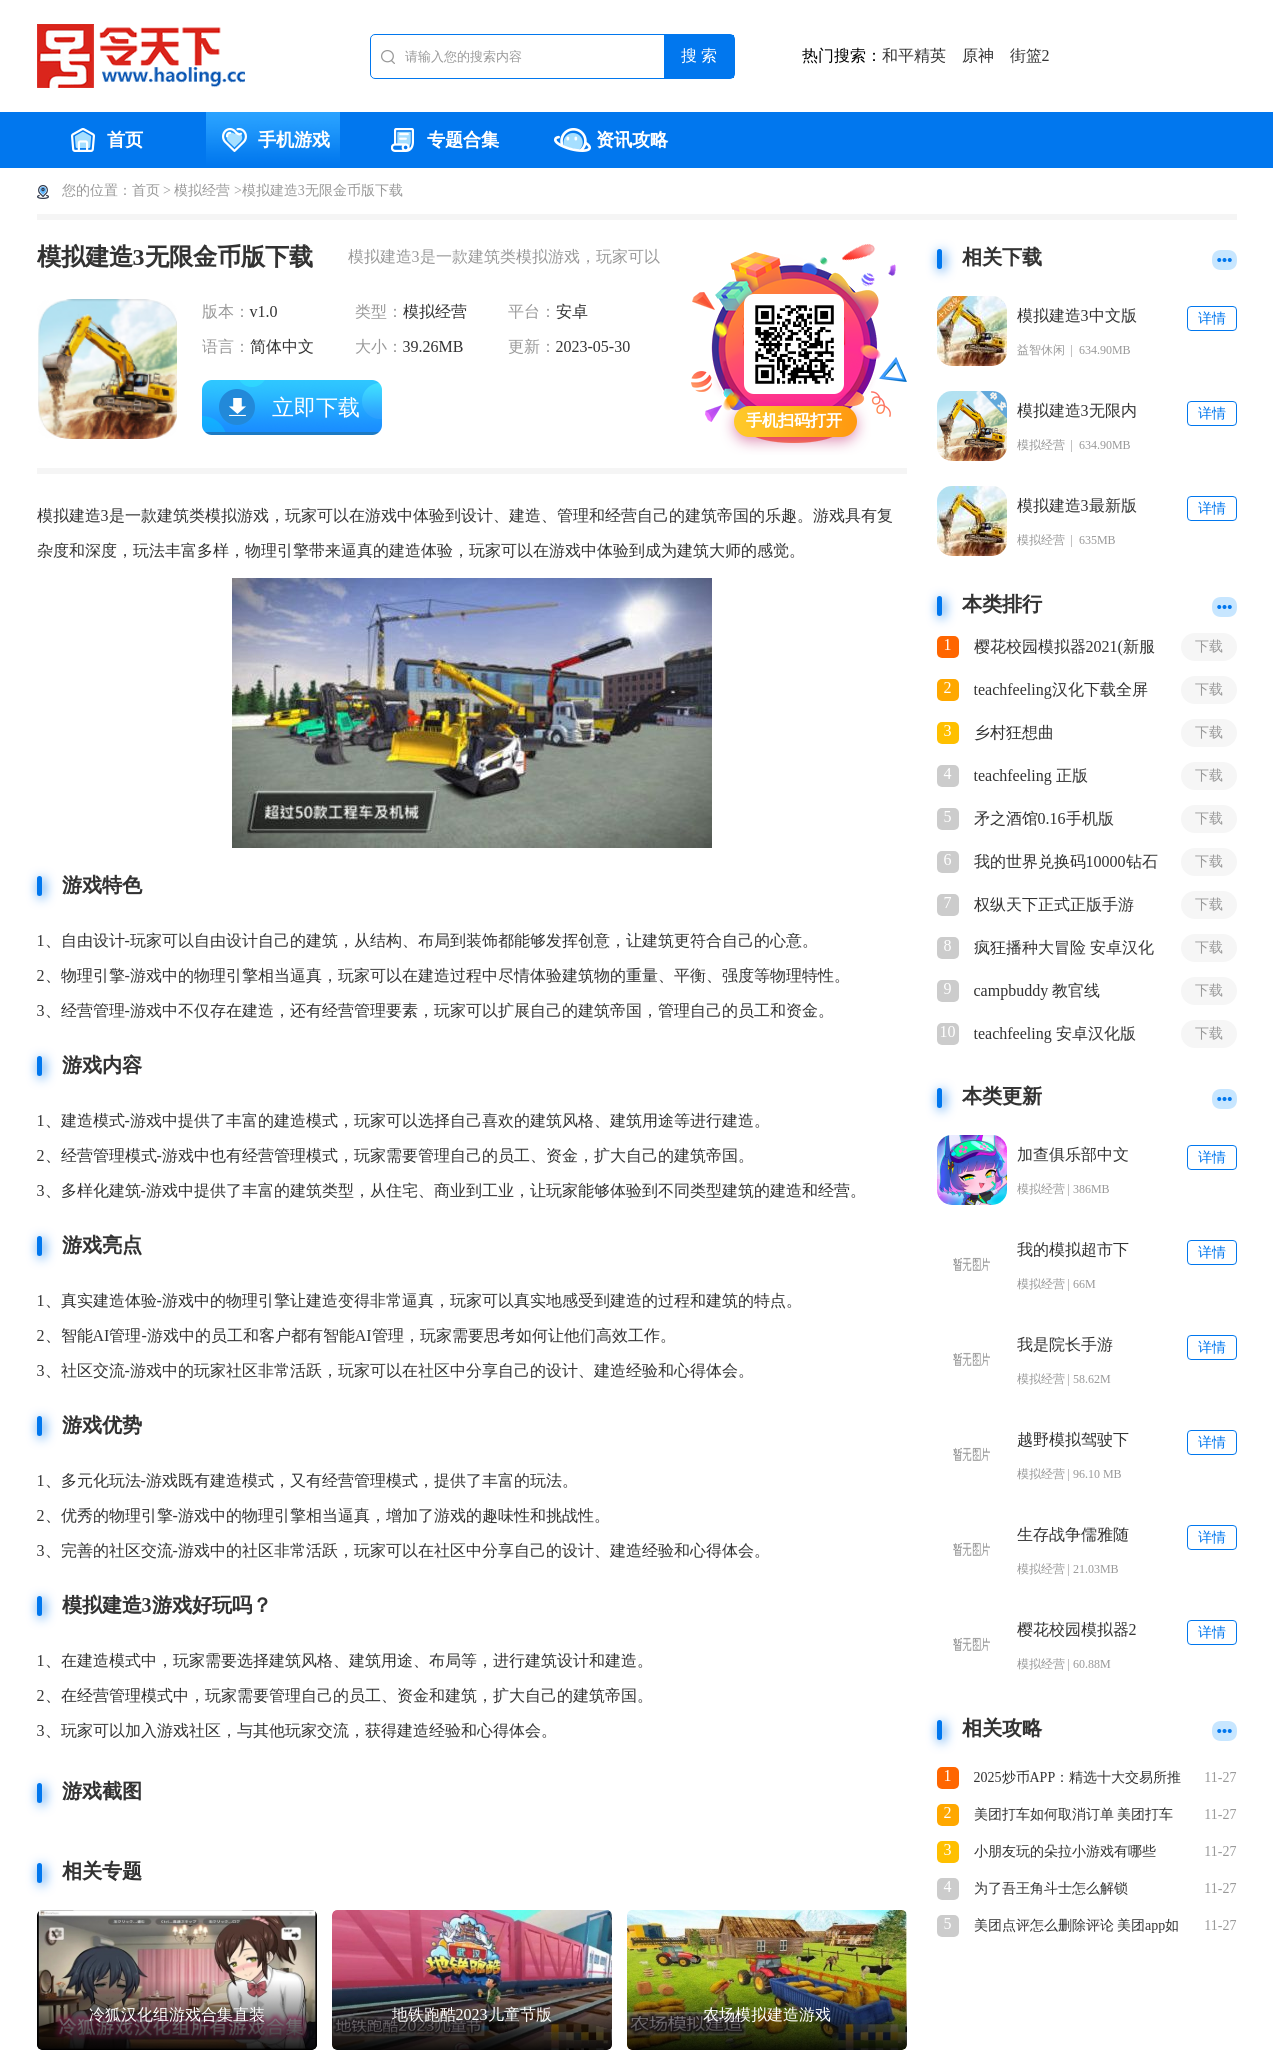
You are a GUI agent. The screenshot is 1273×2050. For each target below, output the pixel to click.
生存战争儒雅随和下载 (1073, 1535)
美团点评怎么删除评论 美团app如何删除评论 (1077, 1927)
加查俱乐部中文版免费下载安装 (1073, 1155)
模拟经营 (202, 190)
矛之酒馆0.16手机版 (1044, 818)
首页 (104, 140)
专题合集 (442, 140)
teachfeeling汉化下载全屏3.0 (1061, 691)
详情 (1212, 318)
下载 (1209, 646)
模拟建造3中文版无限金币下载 (1077, 316)
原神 (978, 55)
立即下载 (316, 407)
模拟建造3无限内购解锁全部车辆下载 (1077, 411)
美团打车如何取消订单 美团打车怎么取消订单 (1074, 1816)
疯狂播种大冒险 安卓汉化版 (1064, 949)
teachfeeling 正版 (1031, 775)
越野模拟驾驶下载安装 (1073, 1440)
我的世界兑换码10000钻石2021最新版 (1066, 863)
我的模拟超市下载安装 (1073, 1250)
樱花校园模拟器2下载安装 (1077, 1630)
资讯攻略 (611, 140)
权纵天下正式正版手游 (1054, 904)
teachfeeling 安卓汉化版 (1055, 1033)
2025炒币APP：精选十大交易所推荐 (1078, 1779)
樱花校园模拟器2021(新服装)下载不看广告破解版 (1064, 648)
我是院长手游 (1065, 1344)
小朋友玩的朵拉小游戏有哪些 (1065, 1851)
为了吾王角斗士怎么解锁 (1051, 1888)
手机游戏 (273, 140)
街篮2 (1030, 55)
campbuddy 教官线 (1037, 990)
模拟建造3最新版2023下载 (1077, 506)
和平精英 (914, 55)
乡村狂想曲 (1014, 732)
